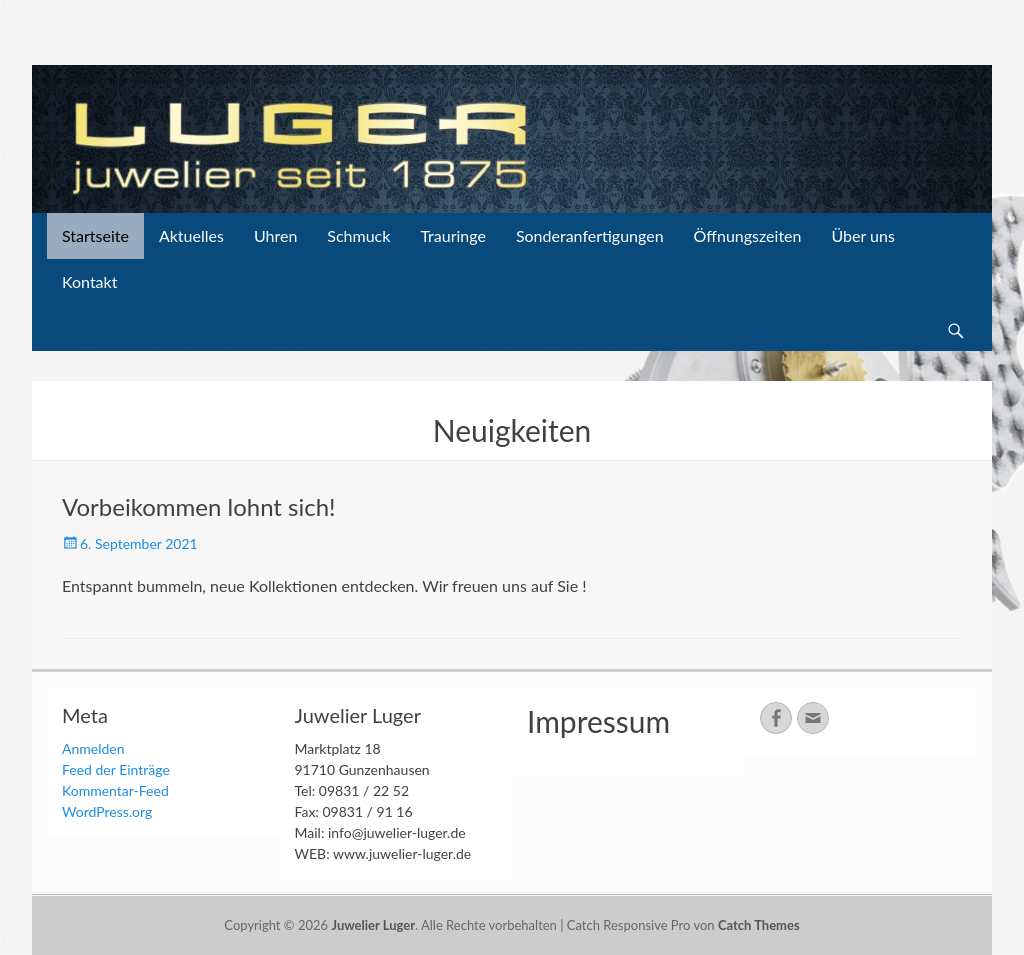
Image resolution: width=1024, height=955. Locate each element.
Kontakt (89, 281)
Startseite (95, 235)
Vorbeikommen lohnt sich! (199, 506)
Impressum (598, 721)
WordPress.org (107, 811)
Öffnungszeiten (748, 235)
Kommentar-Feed (115, 790)
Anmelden (93, 748)
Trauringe (453, 235)
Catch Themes (759, 925)
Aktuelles (191, 235)
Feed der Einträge (116, 769)
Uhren (275, 235)
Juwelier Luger (373, 925)
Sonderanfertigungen (590, 235)
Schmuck (358, 235)
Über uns (862, 235)
